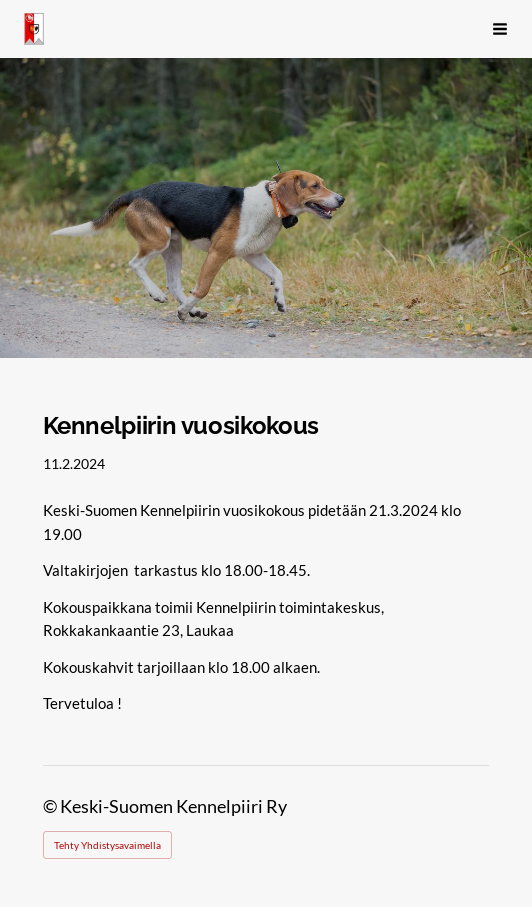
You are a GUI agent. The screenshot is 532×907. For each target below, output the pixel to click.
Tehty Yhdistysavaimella (107, 845)
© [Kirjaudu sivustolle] (51, 806)
